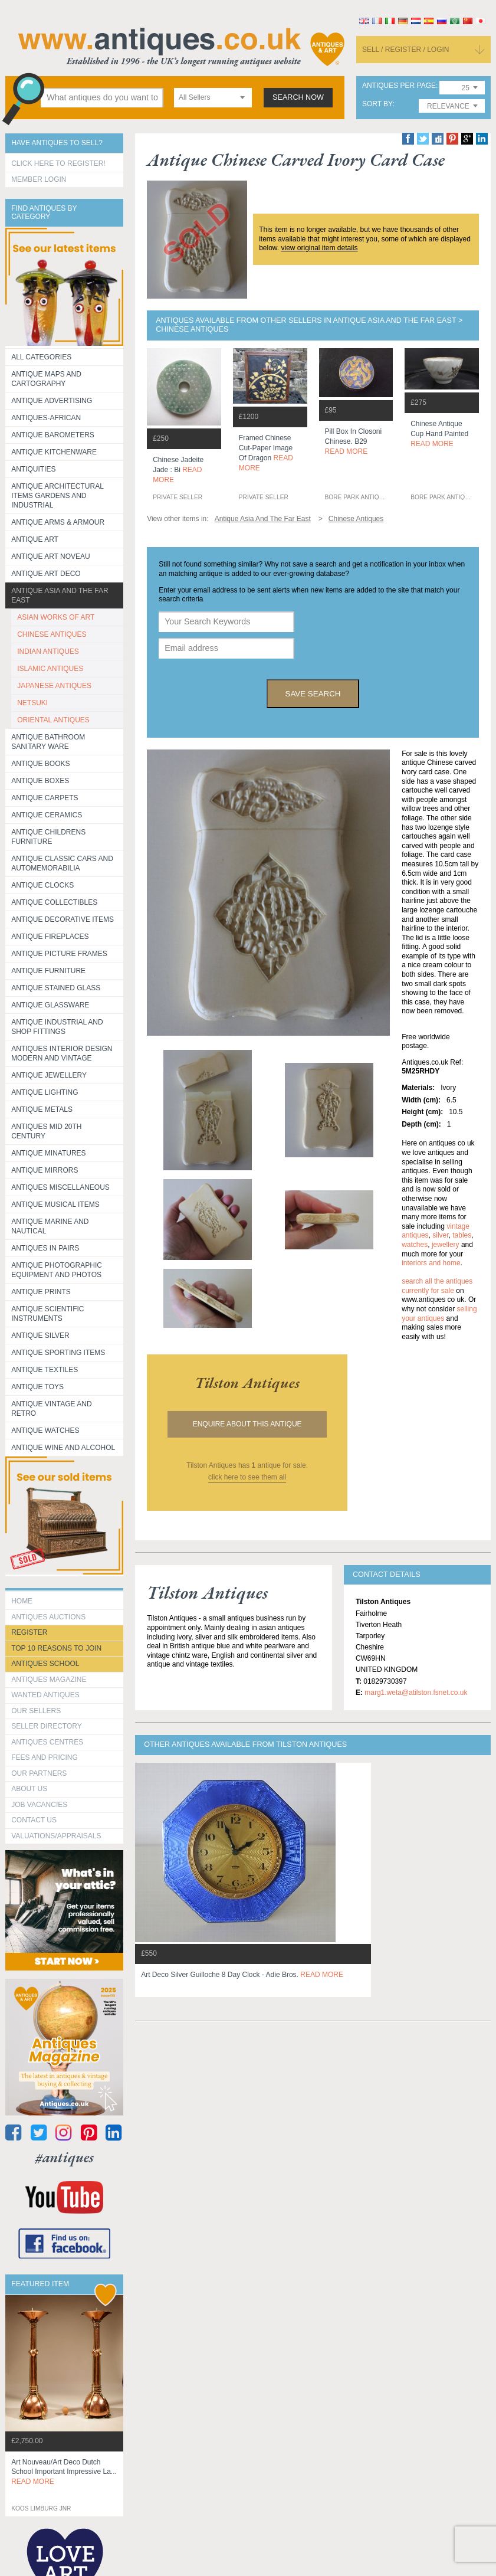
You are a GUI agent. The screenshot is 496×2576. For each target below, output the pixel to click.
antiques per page (399, 86)
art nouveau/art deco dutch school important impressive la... (64, 2472)
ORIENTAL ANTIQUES (53, 720)
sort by (377, 104)
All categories (41, 357)
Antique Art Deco (46, 573)
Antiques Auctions (48, 1617)
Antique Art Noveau (50, 556)
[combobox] (213, 97)
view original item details (319, 248)
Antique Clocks (42, 885)
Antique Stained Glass (55, 988)
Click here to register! (58, 163)
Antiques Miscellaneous (60, 1187)
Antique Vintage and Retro (51, 1409)
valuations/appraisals (56, 1836)
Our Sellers (36, 1711)
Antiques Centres (47, 1742)
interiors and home (431, 1263)
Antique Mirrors (44, 1170)
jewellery (445, 1244)
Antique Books (40, 764)
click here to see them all (247, 1477)
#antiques (64, 2157)
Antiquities (33, 469)
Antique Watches (45, 1430)
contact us (34, 1820)
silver (440, 1235)
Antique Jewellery (49, 1075)
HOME (21, 1601)
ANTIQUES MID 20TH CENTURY (46, 1131)
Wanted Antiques (45, 1695)
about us (29, 1789)
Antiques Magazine (48, 1679)
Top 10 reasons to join (56, 1648)
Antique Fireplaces (49, 936)
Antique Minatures (48, 1153)
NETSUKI (32, 703)
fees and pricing (44, 1757)
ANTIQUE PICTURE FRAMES (59, 954)
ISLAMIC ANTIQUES (50, 669)
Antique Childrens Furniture (48, 837)
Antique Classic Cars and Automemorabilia (62, 863)
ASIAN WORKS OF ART (55, 617)
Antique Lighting (44, 1092)
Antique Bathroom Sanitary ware (48, 742)
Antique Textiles (44, 1370)
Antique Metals (42, 1109)
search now (298, 97)
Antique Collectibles (54, 902)
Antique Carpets (44, 798)
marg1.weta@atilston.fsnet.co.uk (415, 1692)
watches (415, 1244)
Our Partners (39, 1773)
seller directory (46, 1726)
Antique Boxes (40, 781)
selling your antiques (439, 1314)
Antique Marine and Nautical (49, 1226)
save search (313, 693)
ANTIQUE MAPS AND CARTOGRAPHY (46, 379)
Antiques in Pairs (45, 1248)
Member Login (38, 179)
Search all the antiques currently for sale (437, 1286)
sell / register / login (405, 49)
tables (461, 1235)
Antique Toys (37, 1387)
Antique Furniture (48, 971)
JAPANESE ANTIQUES (54, 686)
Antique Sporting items (58, 1352)
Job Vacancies (39, 1805)
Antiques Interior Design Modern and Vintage (61, 1053)
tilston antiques (247, 1383)
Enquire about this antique (247, 1424)
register (29, 1632)
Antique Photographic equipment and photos (56, 1270)
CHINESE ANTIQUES (51, 634)
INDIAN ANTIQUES (48, 651)
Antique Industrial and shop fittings (57, 1027)
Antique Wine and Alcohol (63, 1448)
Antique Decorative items (62, 919)
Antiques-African (46, 418)
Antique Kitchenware (54, 452)
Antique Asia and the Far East (60, 595)
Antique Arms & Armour (57, 522)
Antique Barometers (52, 435)
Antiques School (45, 1663)
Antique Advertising (51, 401)
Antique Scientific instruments (47, 1314)
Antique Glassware (50, 1005)
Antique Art (34, 539)
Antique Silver (40, 1335)
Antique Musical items (55, 1204)
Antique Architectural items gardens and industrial (57, 495)
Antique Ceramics (46, 815)
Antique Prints (41, 1292)
